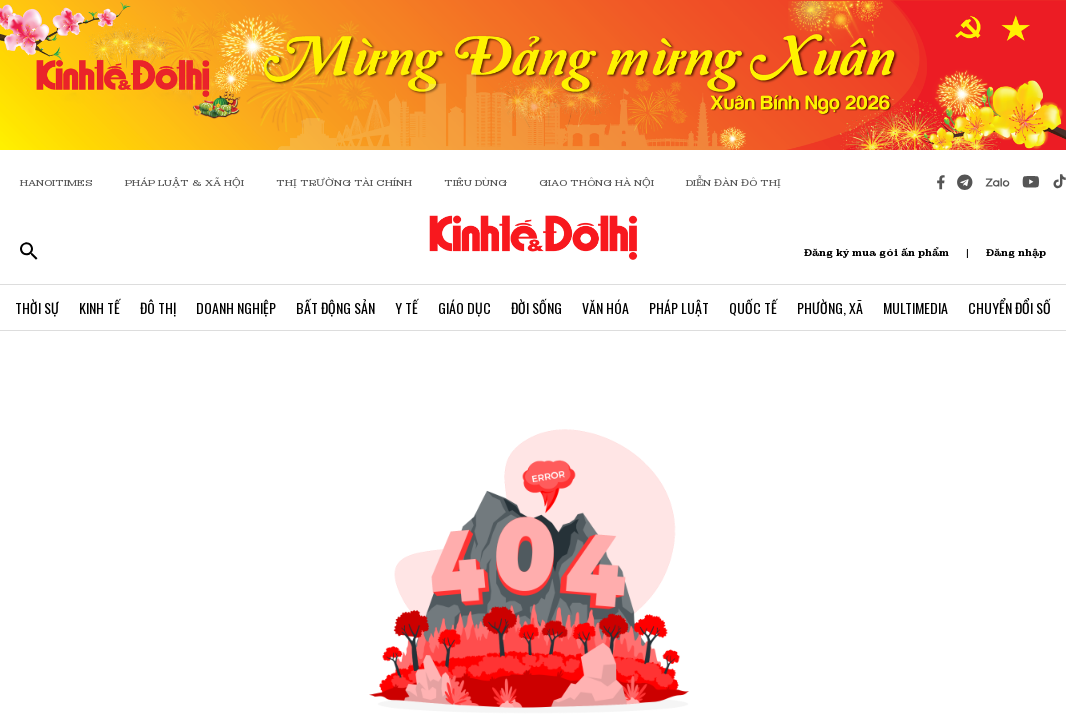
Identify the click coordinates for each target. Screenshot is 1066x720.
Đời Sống (536, 307)
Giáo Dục (464, 307)
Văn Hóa (605, 307)
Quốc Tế (753, 307)
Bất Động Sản (335, 307)
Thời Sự (37, 307)
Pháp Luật (679, 307)
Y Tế (406, 307)
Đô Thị (158, 307)
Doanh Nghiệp (236, 307)
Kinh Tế (99, 307)
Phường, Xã (830, 307)
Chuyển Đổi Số (1009, 307)
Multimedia (915, 307)
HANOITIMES (56, 182)
